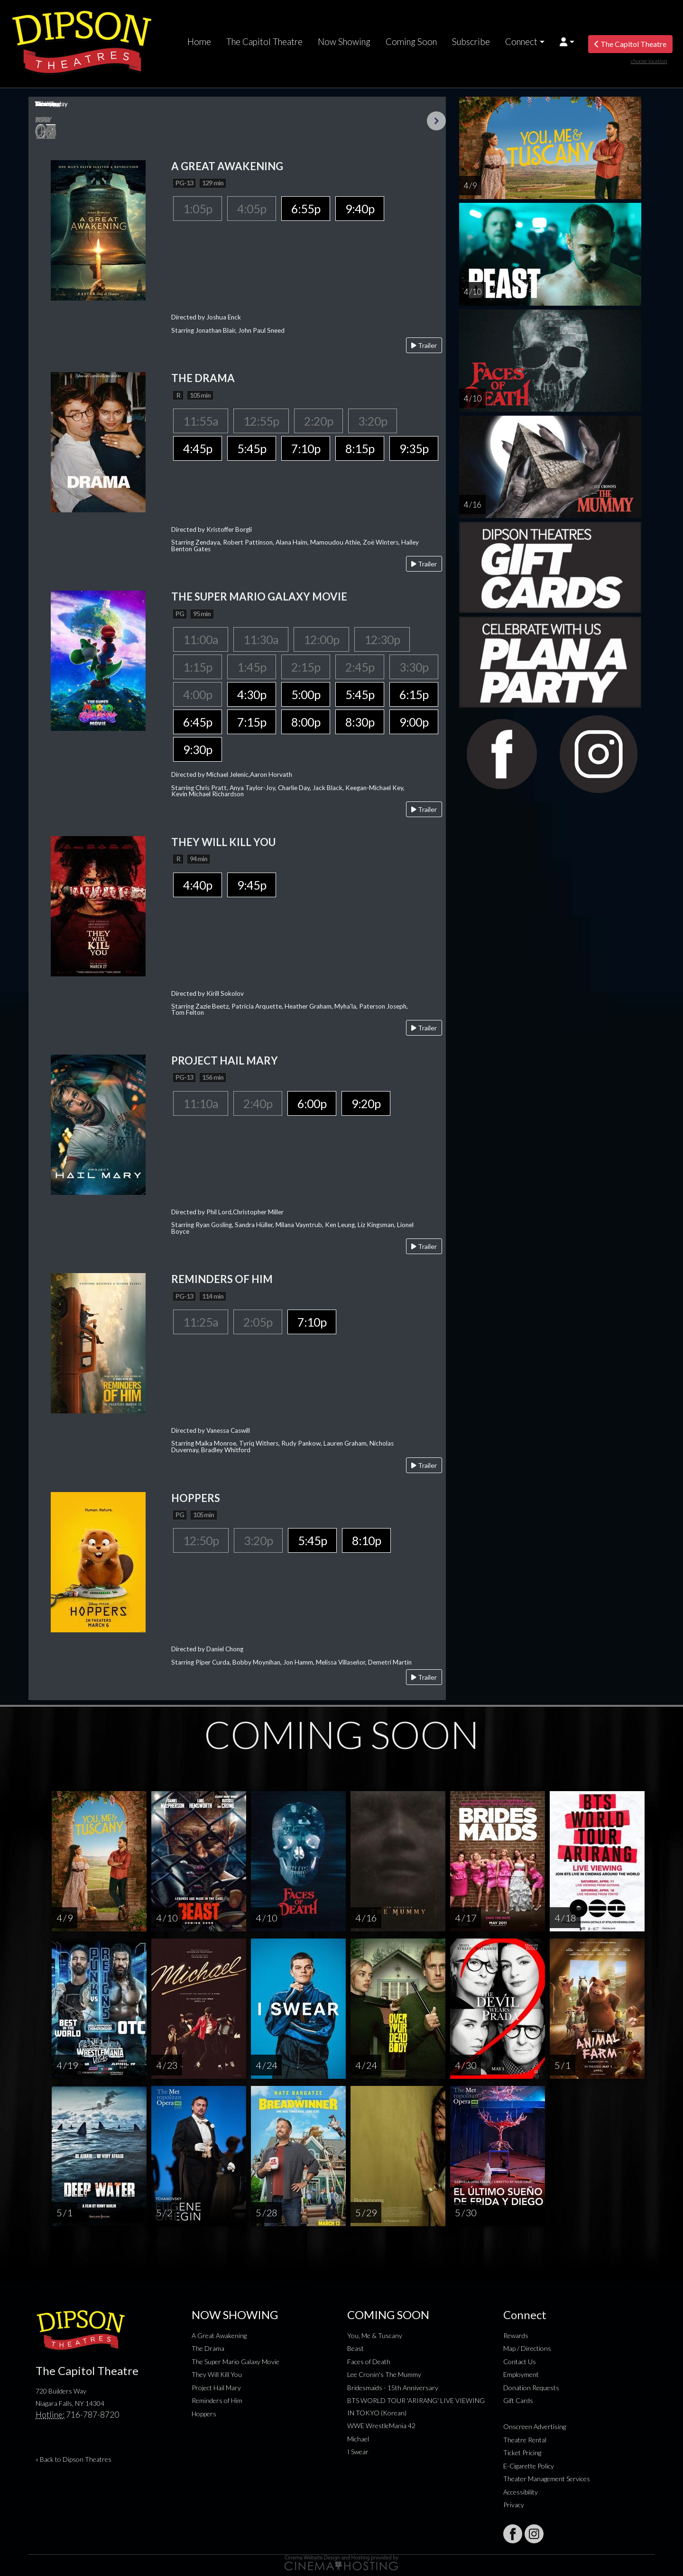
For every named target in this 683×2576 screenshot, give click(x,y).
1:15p (197, 667)
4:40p (197, 885)
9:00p (413, 722)
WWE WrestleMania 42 (381, 2425)
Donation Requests (531, 2388)
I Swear (358, 2452)
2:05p (257, 1322)
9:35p (413, 448)
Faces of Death (368, 2362)
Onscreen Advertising (534, 2426)
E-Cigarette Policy (528, 2466)
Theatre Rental (524, 2440)
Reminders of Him (217, 2400)
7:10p (305, 448)
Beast (355, 2348)
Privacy (513, 2505)
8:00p (305, 722)
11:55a (200, 421)
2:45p (359, 667)
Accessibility (520, 2492)
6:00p (311, 1103)
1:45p (251, 667)
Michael (358, 2439)
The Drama (208, 2348)
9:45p (251, 885)
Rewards (515, 2335)
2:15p (305, 667)
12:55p (261, 421)
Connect (521, 41)
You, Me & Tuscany (374, 2335)
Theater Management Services (546, 2479)
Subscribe (471, 41)
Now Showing (344, 41)
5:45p (251, 448)
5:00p (305, 694)
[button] (567, 41)
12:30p (382, 639)
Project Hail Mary (216, 2388)
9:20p (365, 1103)
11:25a (200, 1322)
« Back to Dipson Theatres (73, 2459)
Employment (521, 2374)
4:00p (197, 694)
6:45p (197, 722)
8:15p (359, 448)
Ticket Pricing (522, 2453)
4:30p (251, 694)
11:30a (260, 639)
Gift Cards (518, 2400)
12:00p (321, 639)
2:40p (257, 1103)
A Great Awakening (219, 2335)
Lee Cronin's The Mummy (384, 2374)
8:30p (359, 722)
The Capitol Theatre (264, 41)
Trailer (424, 345)
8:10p (366, 1540)
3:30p (413, 667)
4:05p (251, 208)
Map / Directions (527, 2348)
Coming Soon (411, 41)
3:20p (372, 421)
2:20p (318, 421)
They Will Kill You (217, 2374)
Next (436, 120)
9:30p (197, 749)
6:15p (413, 694)
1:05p (197, 208)
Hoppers (204, 2414)
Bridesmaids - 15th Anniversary (392, 2388)
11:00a (200, 639)
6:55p (305, 208)
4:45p (197, 448)
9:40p (359, 208)
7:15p (251, 722)
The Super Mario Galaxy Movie (235, 2362)
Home (199, 41)
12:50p (201, 1540)
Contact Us (519, 2362)
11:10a (200, 1103)
